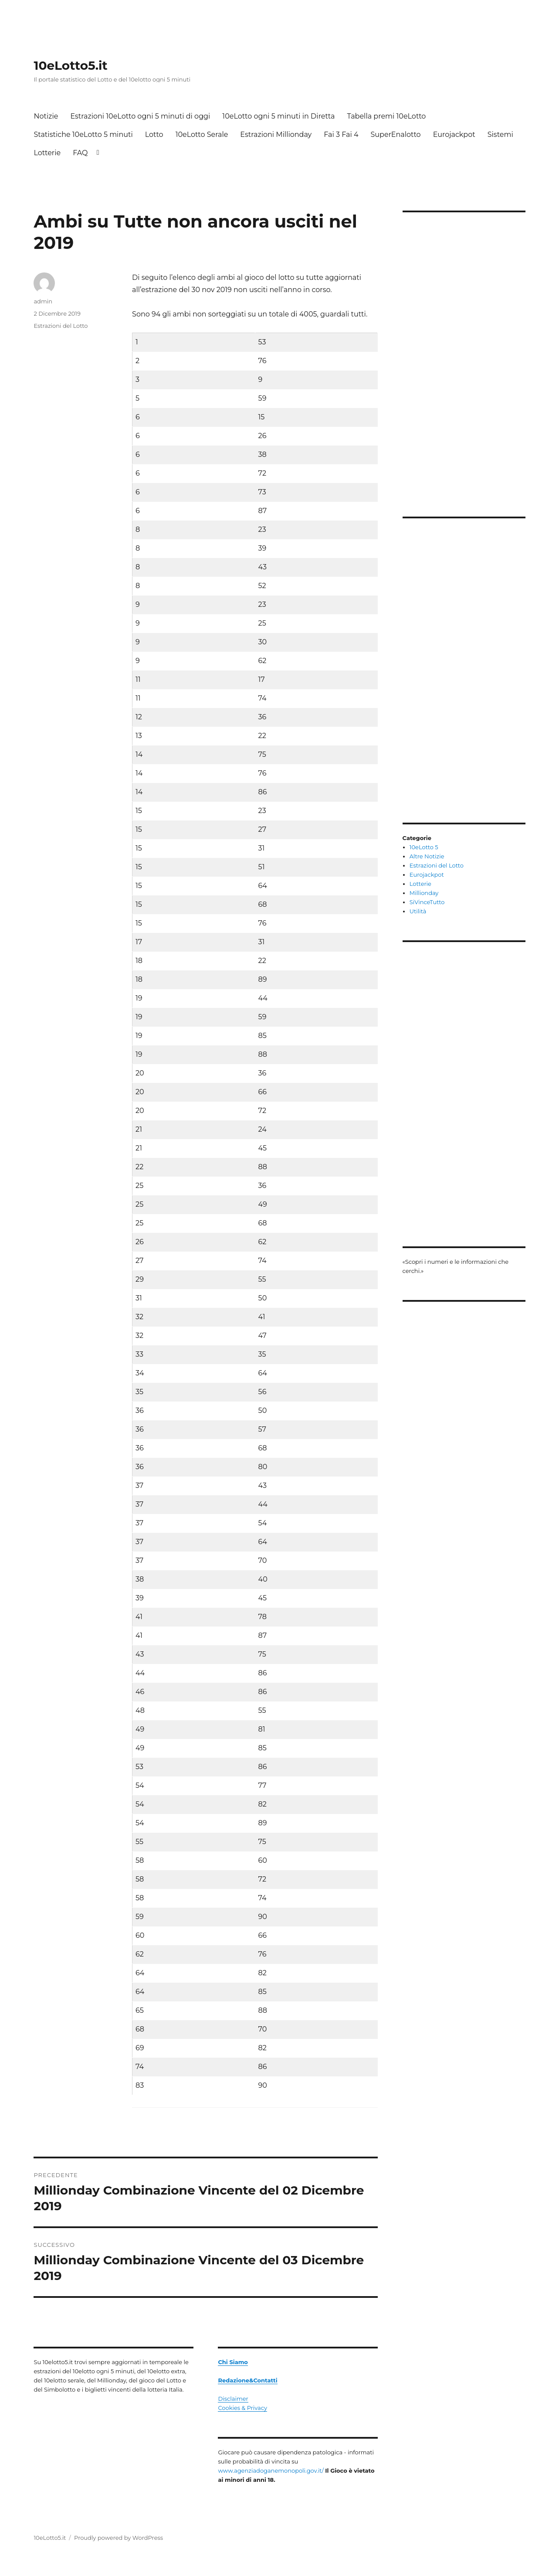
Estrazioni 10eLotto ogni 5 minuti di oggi (140, 116)
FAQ (80, 153)
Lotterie (47, 153)
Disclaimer (233, 2398)
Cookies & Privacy (242, 2407)
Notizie (46, 116)
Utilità (418, 911)
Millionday (424, 892)
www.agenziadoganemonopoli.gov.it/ (270, 2470)
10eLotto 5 (424, 847)
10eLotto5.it (70, 65)
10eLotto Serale (202, 134)
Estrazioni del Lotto (61, 325)
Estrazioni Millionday (276, 134)
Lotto (154, 134)
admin (43, 301)
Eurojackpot (454, 134)
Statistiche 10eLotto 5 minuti (83, 134)
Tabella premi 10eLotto (386, 116)
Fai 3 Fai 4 (341, 134)
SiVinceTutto (427, 901)
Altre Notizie (427, 856)
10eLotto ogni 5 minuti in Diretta (278, 116)
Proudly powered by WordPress (118, 2537)
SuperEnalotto (396, 134)
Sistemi (500, 134)
